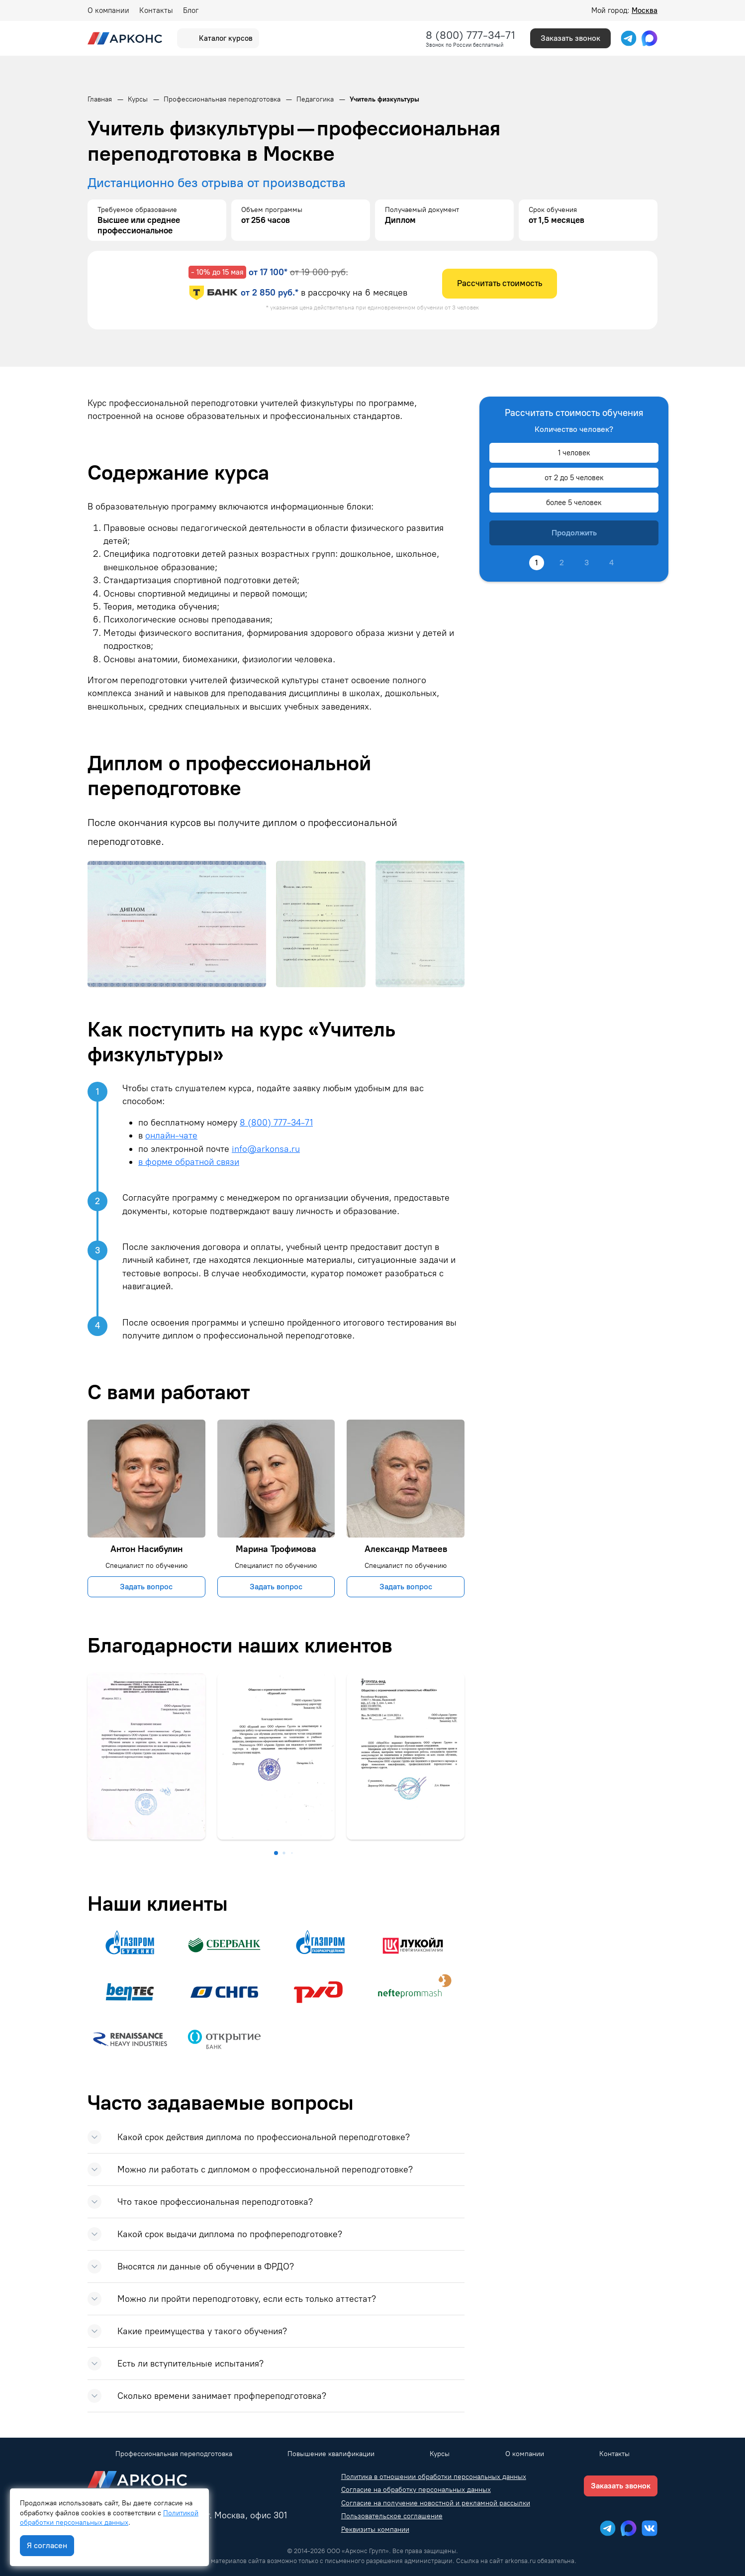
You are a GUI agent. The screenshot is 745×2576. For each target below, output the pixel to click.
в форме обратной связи (188, 1161)
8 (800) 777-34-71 (470, 35)
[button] (276, 1853)
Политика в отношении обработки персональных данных (433, 2477)
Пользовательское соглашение (392, 2516)
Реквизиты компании (375, 2529)
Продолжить (574, 532)
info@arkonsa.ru (266, 1148)
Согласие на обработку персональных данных (416, 2489)
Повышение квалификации (330, 2454)
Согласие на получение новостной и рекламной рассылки (435, 2503)
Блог (190, 10)
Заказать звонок (570, 38)
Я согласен (47, 2545)
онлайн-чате (171, 1135)
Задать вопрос (146, 1586)
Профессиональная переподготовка (173, 2454)
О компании (108, 10)
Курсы (440, 2454)
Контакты (156, 10)
